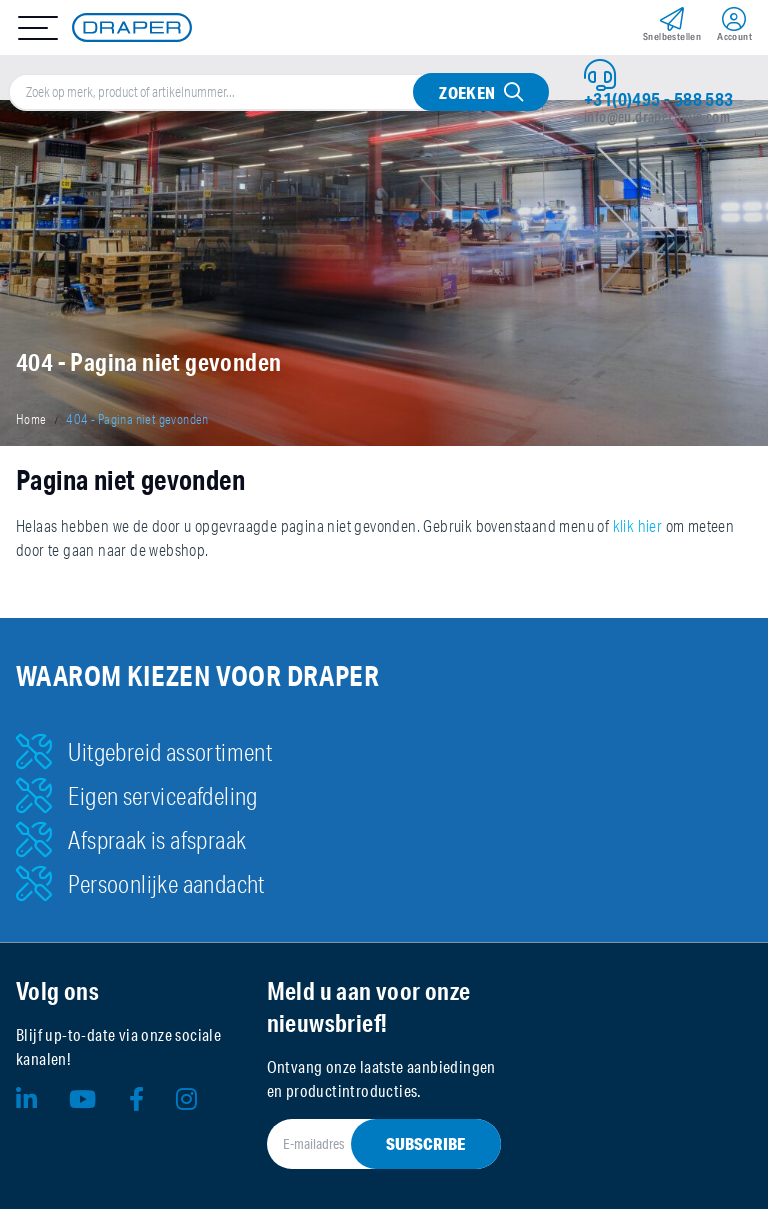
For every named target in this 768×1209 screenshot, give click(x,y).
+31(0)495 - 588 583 (659, 99)
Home (31, 419)
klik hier (638, 526)
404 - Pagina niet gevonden (137, 419)
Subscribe (426, 1143)
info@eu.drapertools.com (657, 117)
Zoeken (467, 92)
